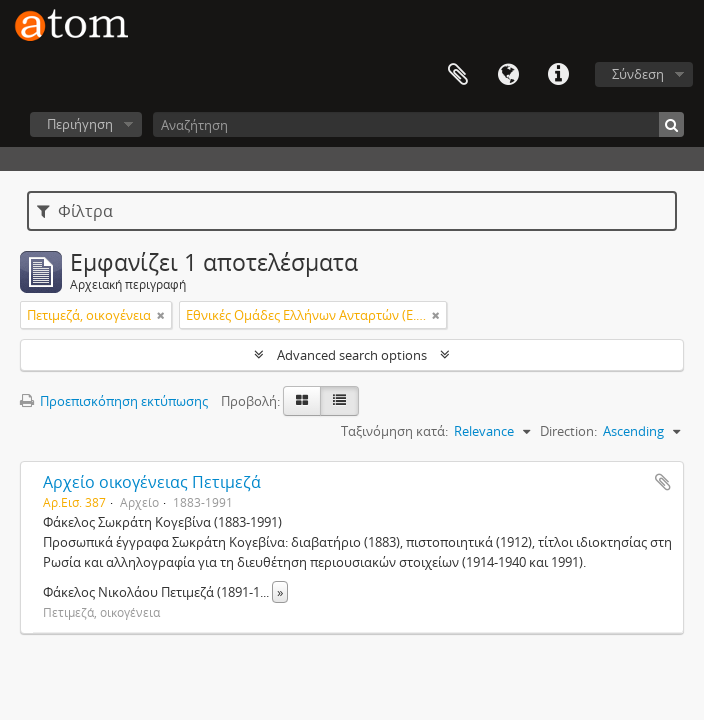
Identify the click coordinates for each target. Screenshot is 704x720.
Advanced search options (352, 355)
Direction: (568, 431)
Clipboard (458, 75)
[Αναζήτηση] (418, 124)
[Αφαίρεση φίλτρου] (161, 315)
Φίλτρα (75, 211)
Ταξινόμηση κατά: (394, 431)
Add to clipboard (663, 482)
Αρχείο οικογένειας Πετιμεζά (152, 482)
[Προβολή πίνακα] (339, 401)
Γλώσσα (508, 75)
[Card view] (302, 401)
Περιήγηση (80, 124)
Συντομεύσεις (558, 75)
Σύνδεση (638, 74)
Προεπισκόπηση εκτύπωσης (114, 401)
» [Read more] (280, 592)
